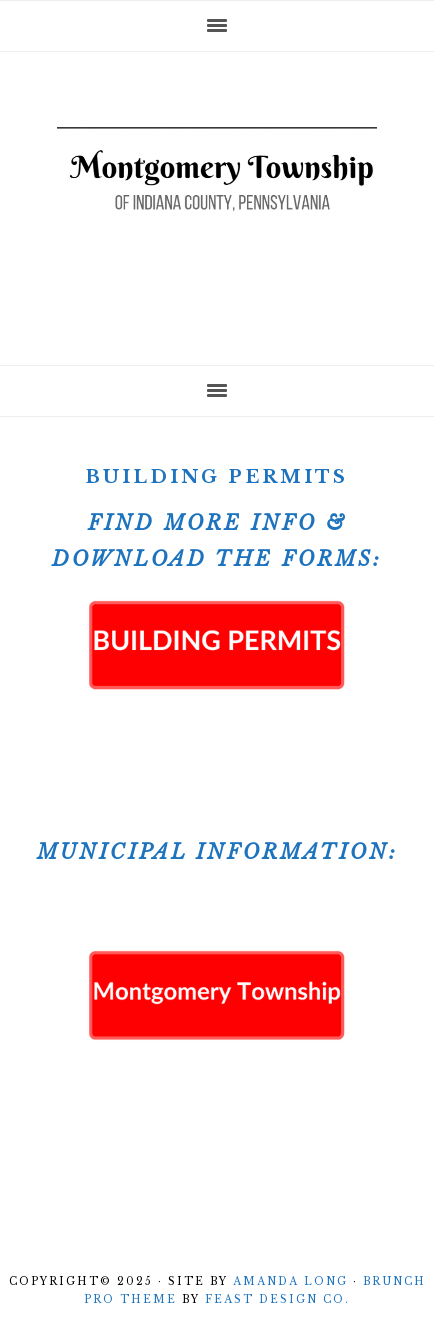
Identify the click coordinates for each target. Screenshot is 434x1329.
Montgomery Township (217, 202)
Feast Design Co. (277, 1299)
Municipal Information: (217, 852)
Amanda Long (290, 1281)
